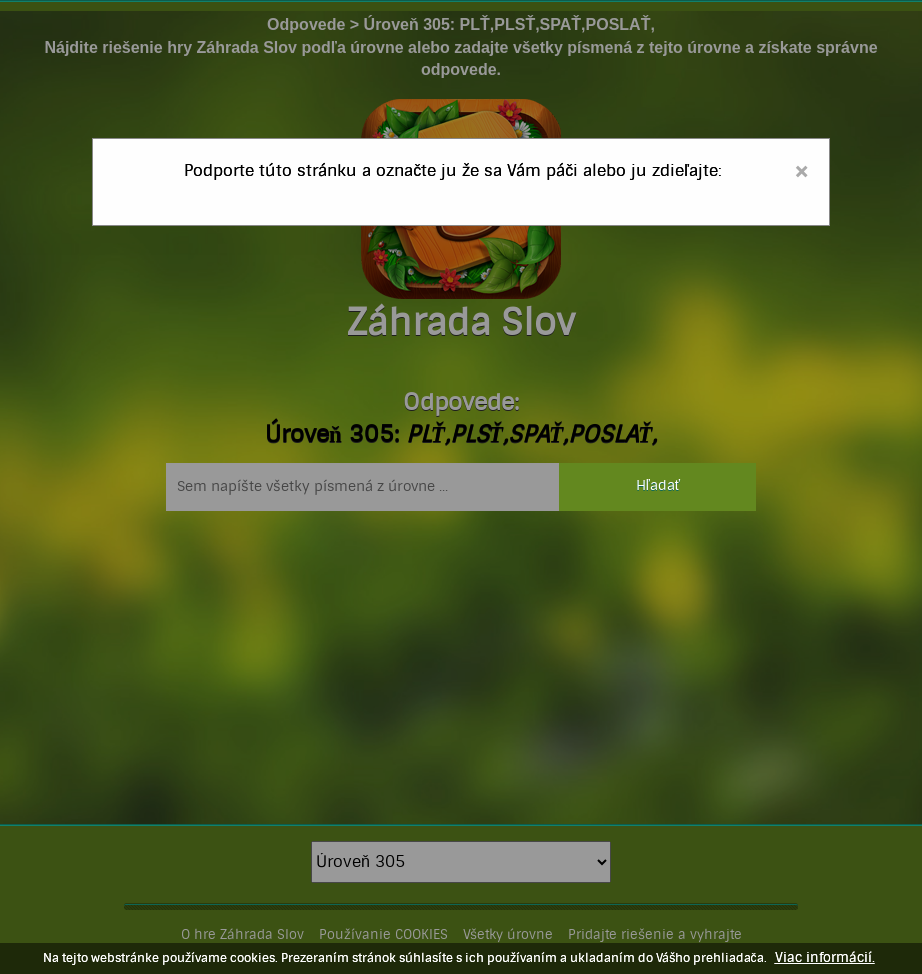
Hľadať (658, 486)
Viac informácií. (825, 958)
